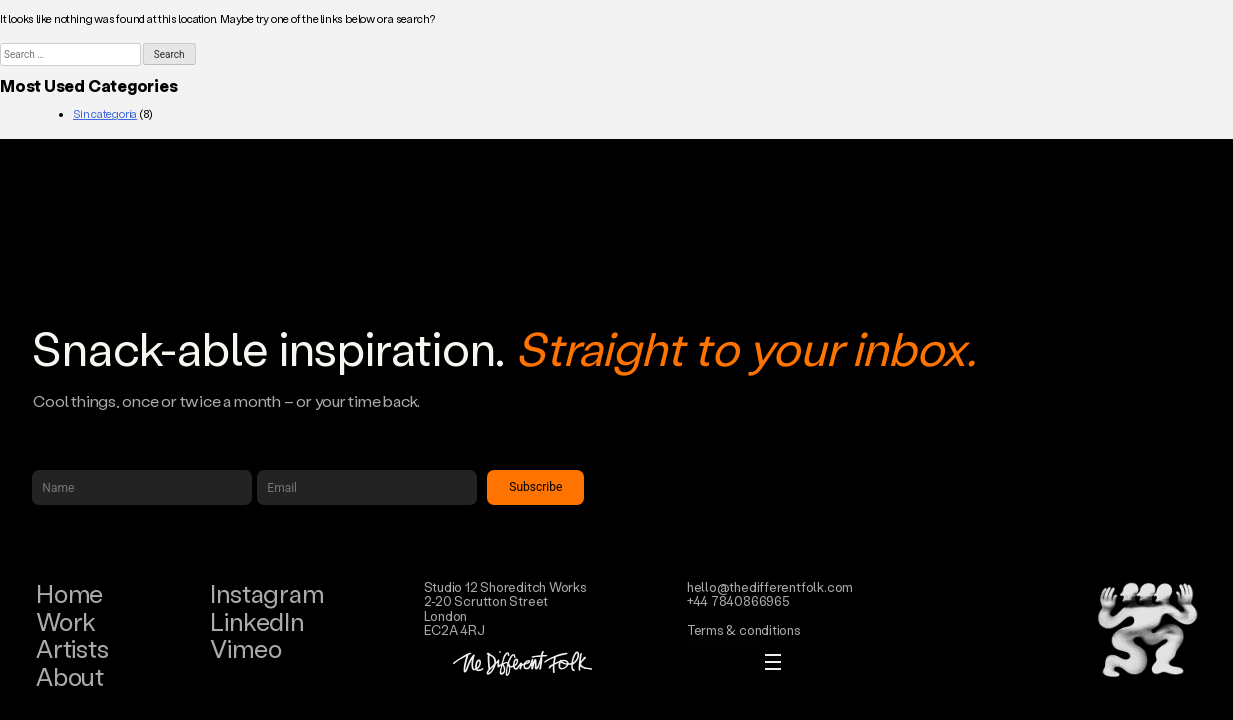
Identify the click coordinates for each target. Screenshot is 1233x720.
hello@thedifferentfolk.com (770, 586)
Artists (72, 648)
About (70, 676)
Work (66, 621)
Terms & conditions (744, 629)
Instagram (266, 593)
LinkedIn (256, 621)
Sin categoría (105, 114)
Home (69, 593)
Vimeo (245, 648)
